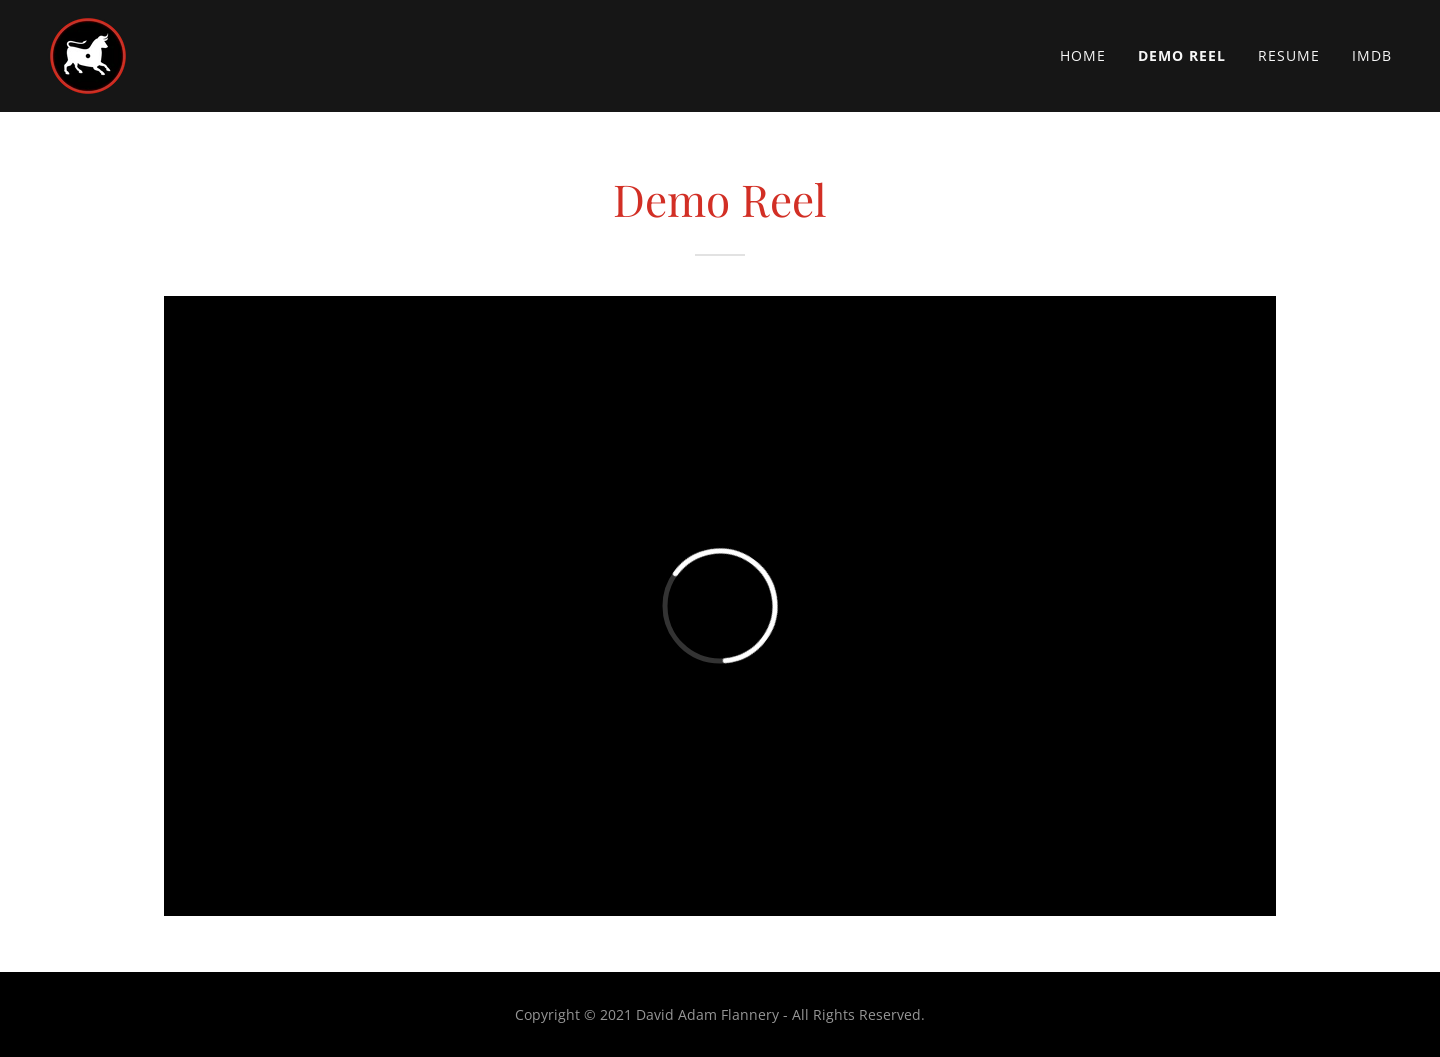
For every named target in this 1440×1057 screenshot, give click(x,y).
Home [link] (1083, 55)
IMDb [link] (1372, 55)
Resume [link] (1289, 55)
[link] (88, 54)
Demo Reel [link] (1182, 55)
